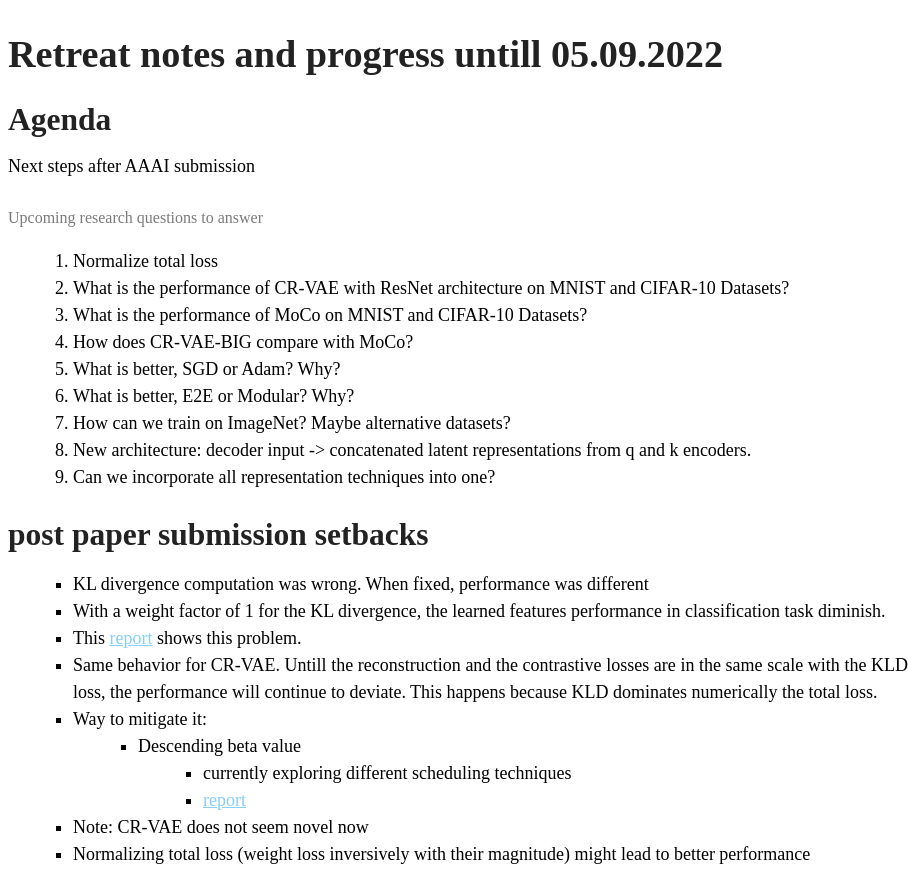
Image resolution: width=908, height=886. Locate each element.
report (131, 638)
